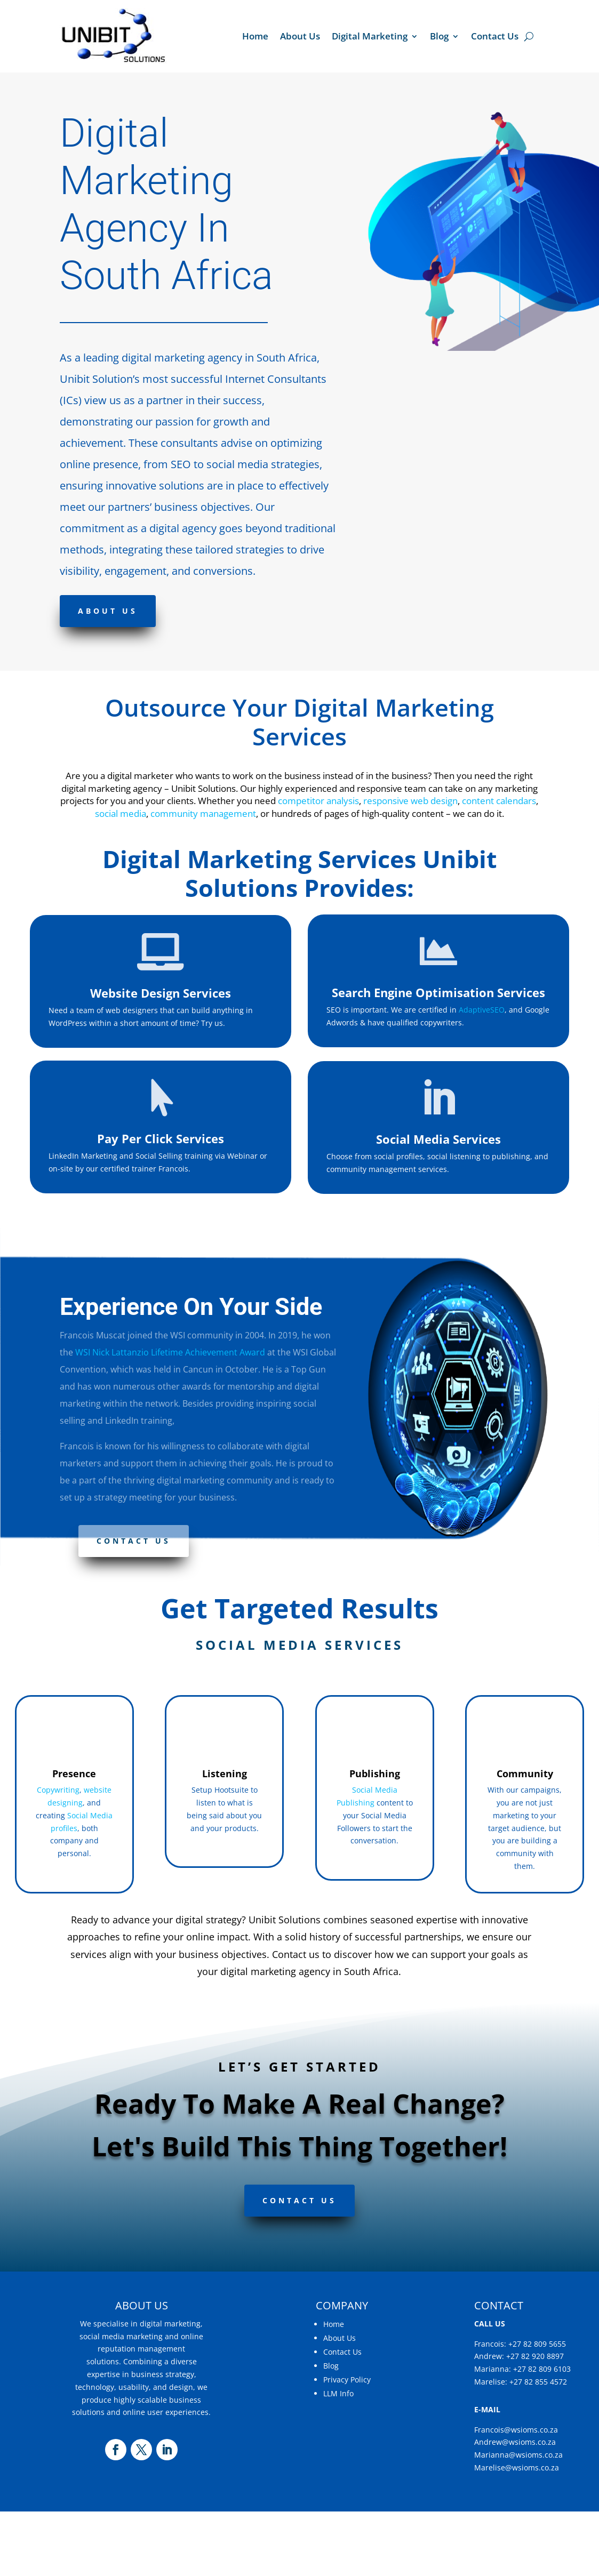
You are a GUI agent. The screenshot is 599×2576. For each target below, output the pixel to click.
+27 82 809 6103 (542, 2369)
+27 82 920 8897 (535, 2356)
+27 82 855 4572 (538, 2382)
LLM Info (338, 2393)
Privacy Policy (347, 2379)
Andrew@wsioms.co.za (515, 2442)
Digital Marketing (370, 36)
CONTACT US (299, 2200)
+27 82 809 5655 (537, 2344)
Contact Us (494, 36)
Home (255, 36)
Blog (439, 36)
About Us (300, 36)
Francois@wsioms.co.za (516, 2430)
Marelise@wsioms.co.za (516, 2467)
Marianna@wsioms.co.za (518, 2455)
